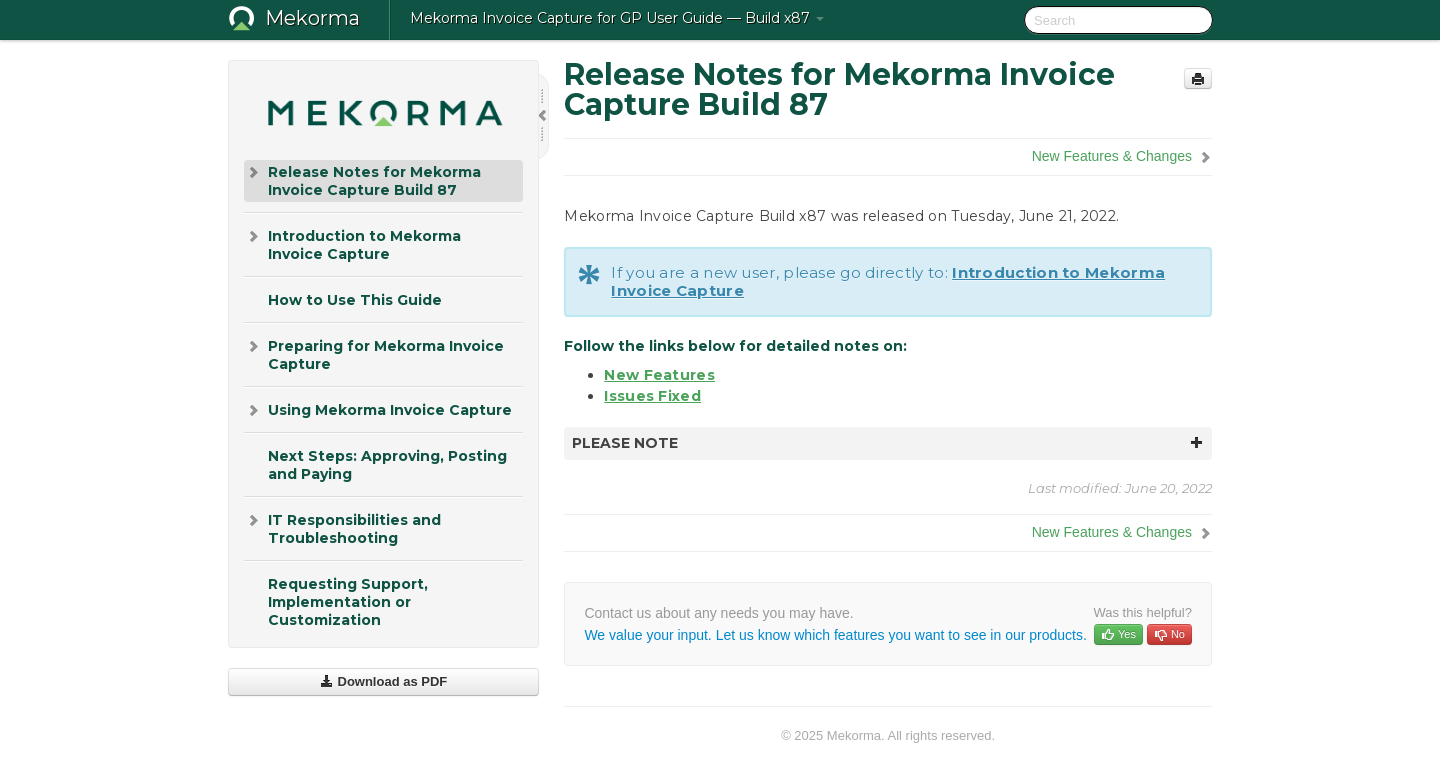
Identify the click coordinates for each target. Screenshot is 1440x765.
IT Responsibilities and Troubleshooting (342, 527)
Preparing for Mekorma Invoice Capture (374, 353)
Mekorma (312, 18)
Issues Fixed (652, 396)
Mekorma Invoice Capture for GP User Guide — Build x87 (617, 18)
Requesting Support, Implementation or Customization (348, 602)
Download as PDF (383, 681)
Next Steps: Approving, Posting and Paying (387, 465)
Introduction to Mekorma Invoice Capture (352, 243)
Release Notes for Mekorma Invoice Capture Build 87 (362, 179)
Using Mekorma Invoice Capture (378, 410)
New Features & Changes (1112, 156)
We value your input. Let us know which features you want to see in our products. (835, 635)
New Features (659, 375)
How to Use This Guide (355, 300)
